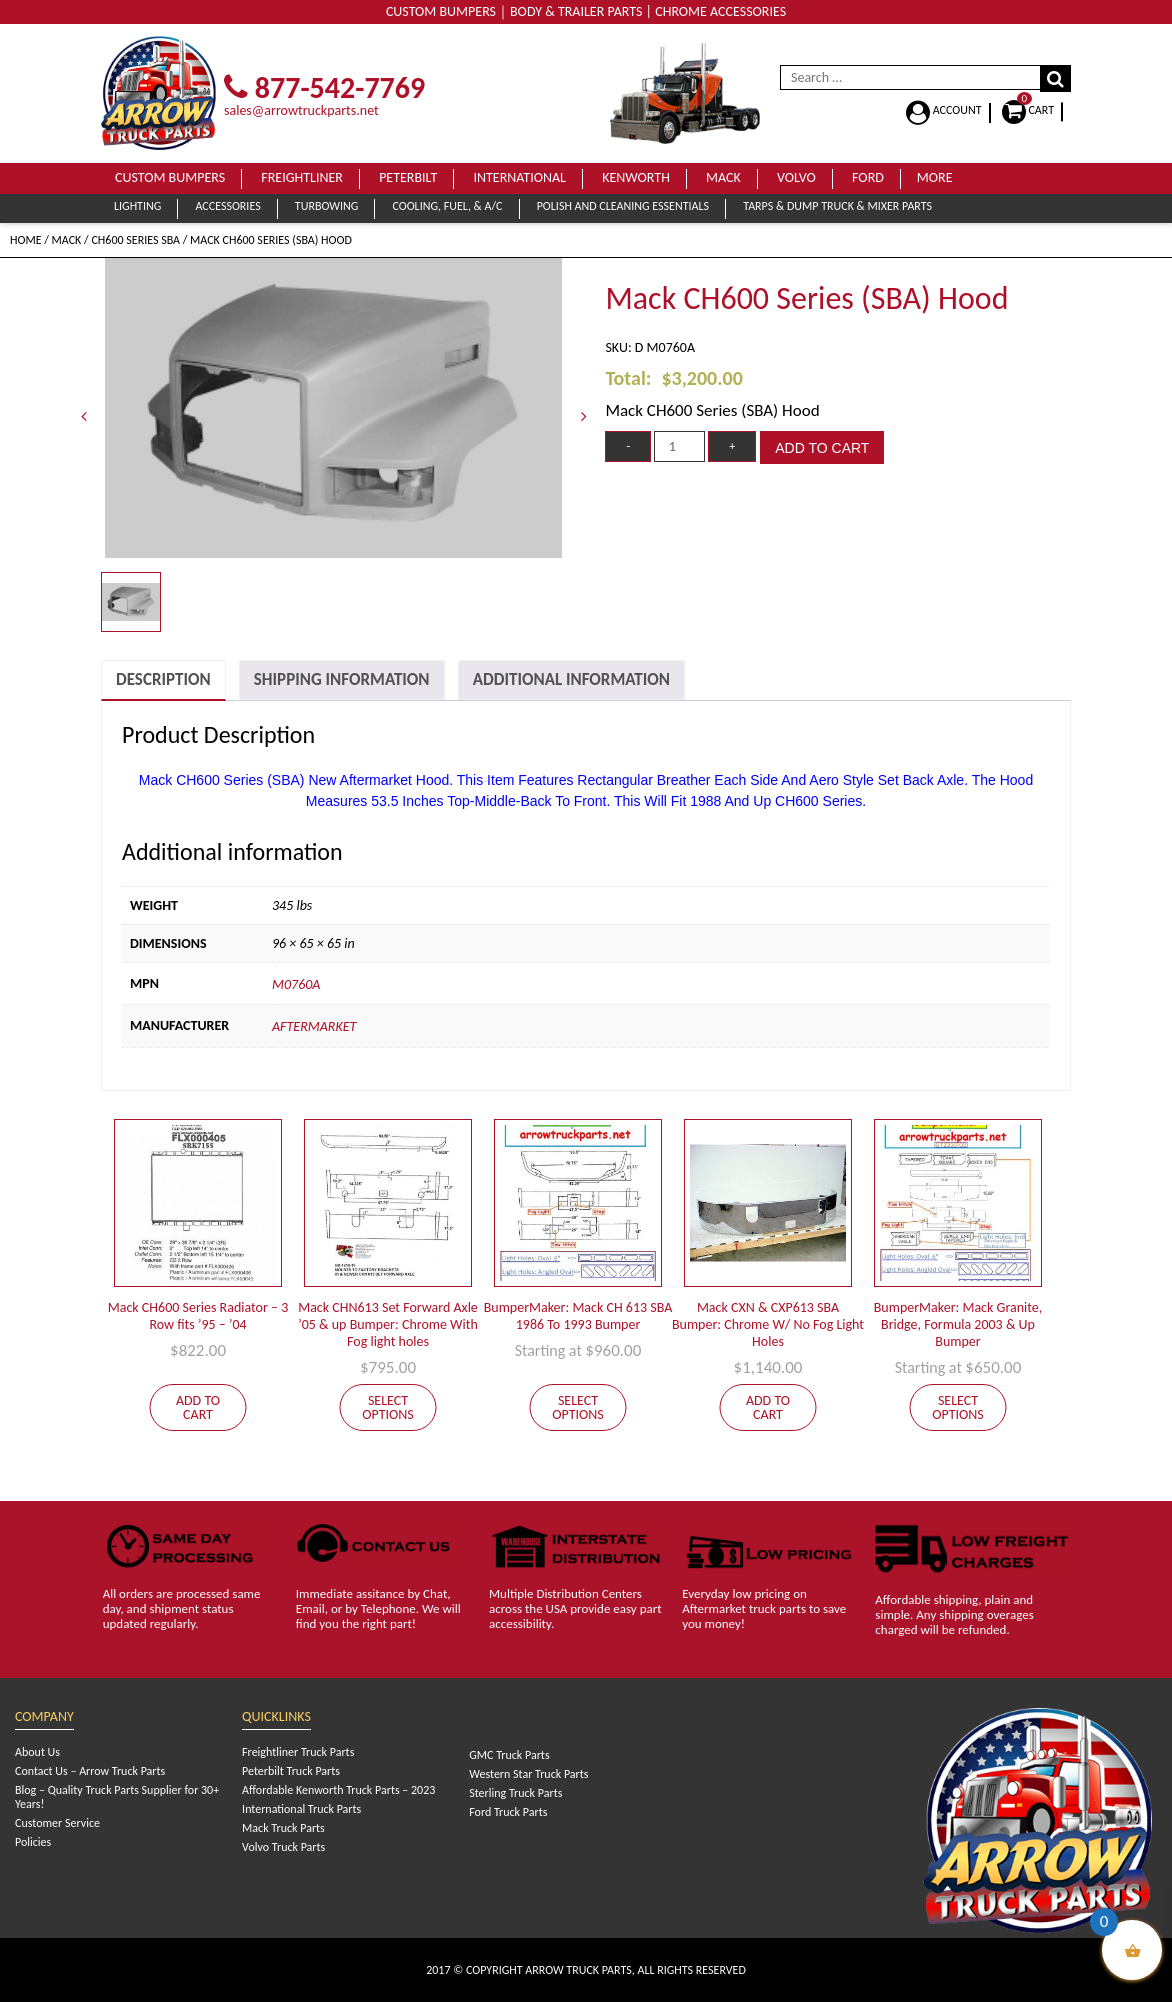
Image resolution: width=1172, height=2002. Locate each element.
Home (26, 240)
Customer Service (57, 1823)
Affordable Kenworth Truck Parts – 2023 (338, 1790)
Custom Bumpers (170, 177)
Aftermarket (314, 1026)
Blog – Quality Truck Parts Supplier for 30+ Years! (117, 1797)
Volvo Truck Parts (283, 1847)
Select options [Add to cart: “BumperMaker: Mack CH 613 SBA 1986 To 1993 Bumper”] (578, 1407)
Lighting (137, 206)
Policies (33, 1842)
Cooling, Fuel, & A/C (447, 206)
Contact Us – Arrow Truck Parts (90, 1771)
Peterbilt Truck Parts (291, 1771)
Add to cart (822, 448)
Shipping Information (342, 679)
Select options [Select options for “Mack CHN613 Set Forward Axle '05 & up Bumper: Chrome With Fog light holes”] (388, 1407)
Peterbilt (408, 177)
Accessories (227, 206)
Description (163, 679)
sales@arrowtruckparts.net (301, 110)
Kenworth (636, 177)
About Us (37, 1752)
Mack (723, 177)
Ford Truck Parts (508, 1812)
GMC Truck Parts (509, 1755)
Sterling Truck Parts (515, 1793)
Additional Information (571, 679)
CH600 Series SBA (135, 240)
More (935, 177)
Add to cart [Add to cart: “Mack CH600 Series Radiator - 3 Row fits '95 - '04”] (198, 1407)
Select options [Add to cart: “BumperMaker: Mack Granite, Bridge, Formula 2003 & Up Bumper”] (958, 1407)
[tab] (163, 680)
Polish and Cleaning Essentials (623, 206)
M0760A (296, 984)
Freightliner (302, 177)
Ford (868, 177)
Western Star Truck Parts (528, 1774)
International (519, 177)
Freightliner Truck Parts (298, 1752)
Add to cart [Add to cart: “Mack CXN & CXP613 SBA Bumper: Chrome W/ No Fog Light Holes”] (768, 1407)
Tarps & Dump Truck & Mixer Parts (837, 206)
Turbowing (326, 206)
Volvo (796, 177)
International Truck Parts (301, 1809)
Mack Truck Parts (283, 1828)
